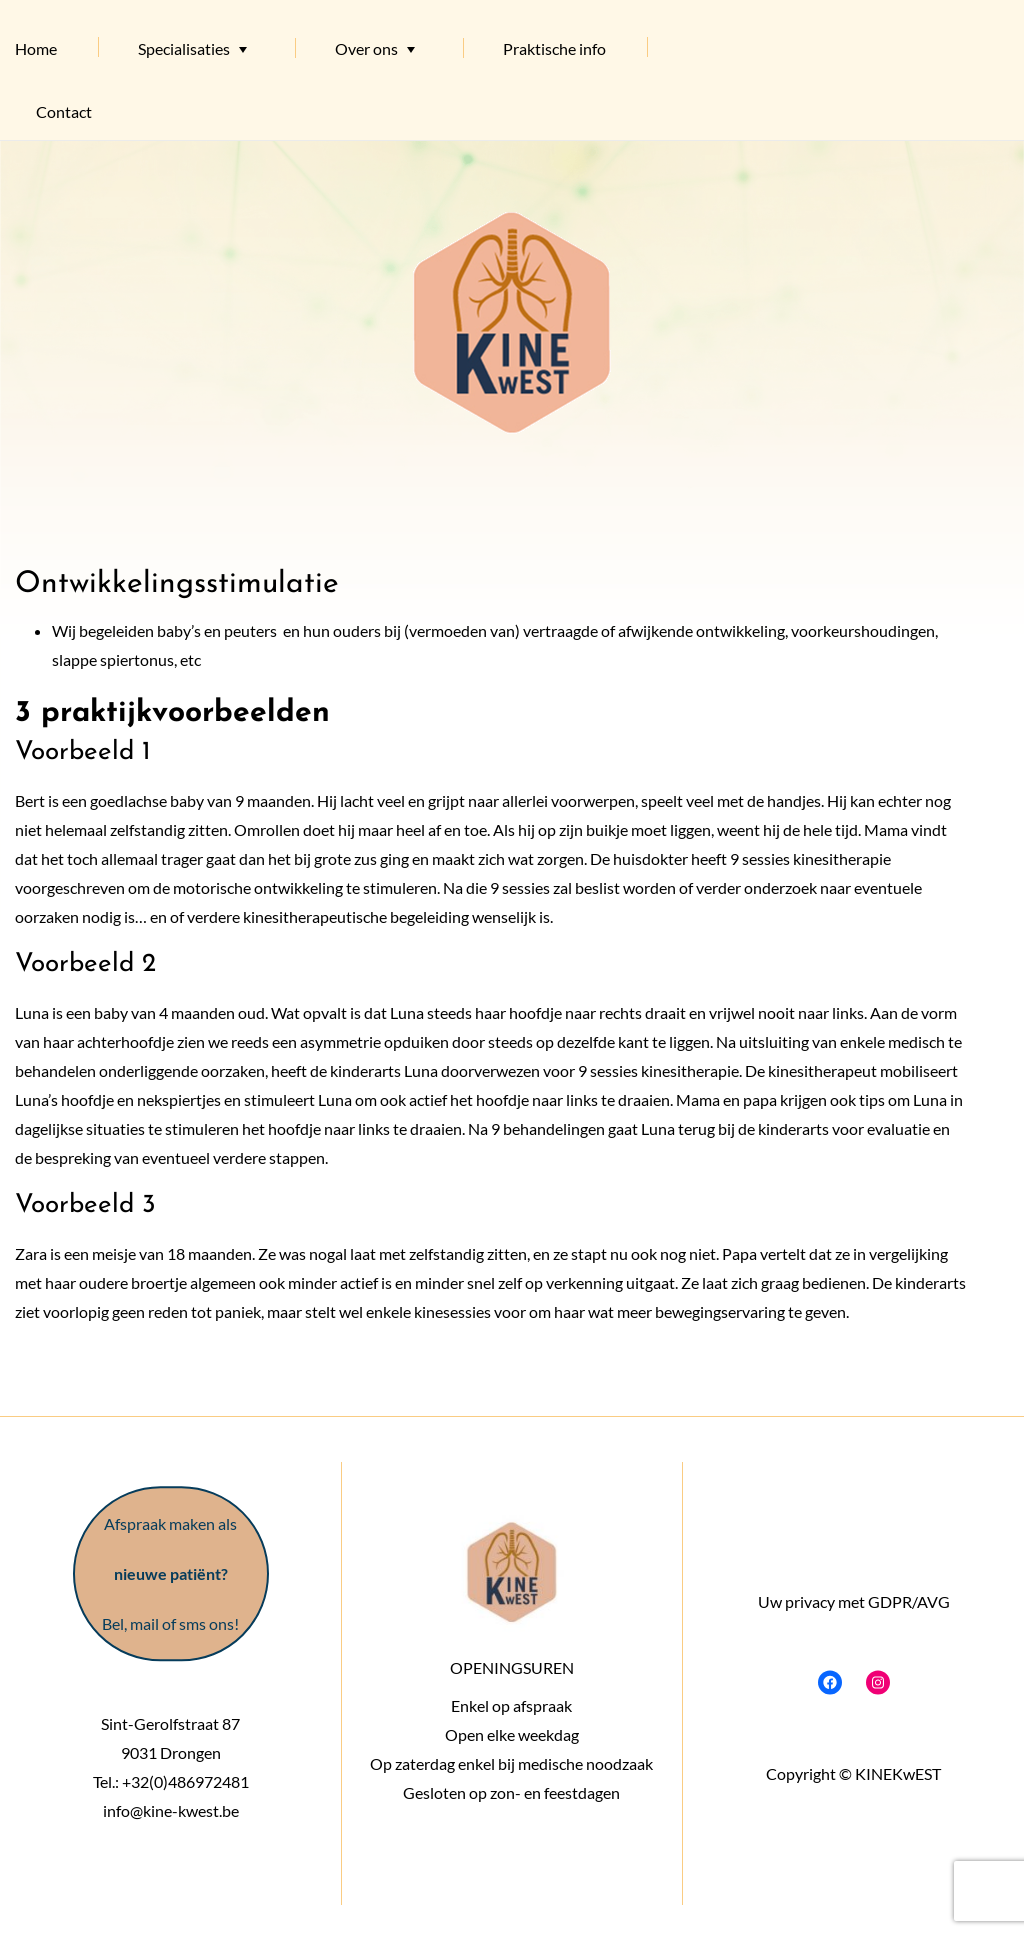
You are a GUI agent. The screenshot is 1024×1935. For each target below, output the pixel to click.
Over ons (366, 48)
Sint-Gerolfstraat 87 (170, 1723)
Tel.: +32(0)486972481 (171, 1781)
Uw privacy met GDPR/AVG (853, 1600)
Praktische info (554, 48)
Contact (64, 111)
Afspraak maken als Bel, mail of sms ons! (170, 1573)
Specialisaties (184, 48)
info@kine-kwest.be (171, 1810)
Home (36, 48)
